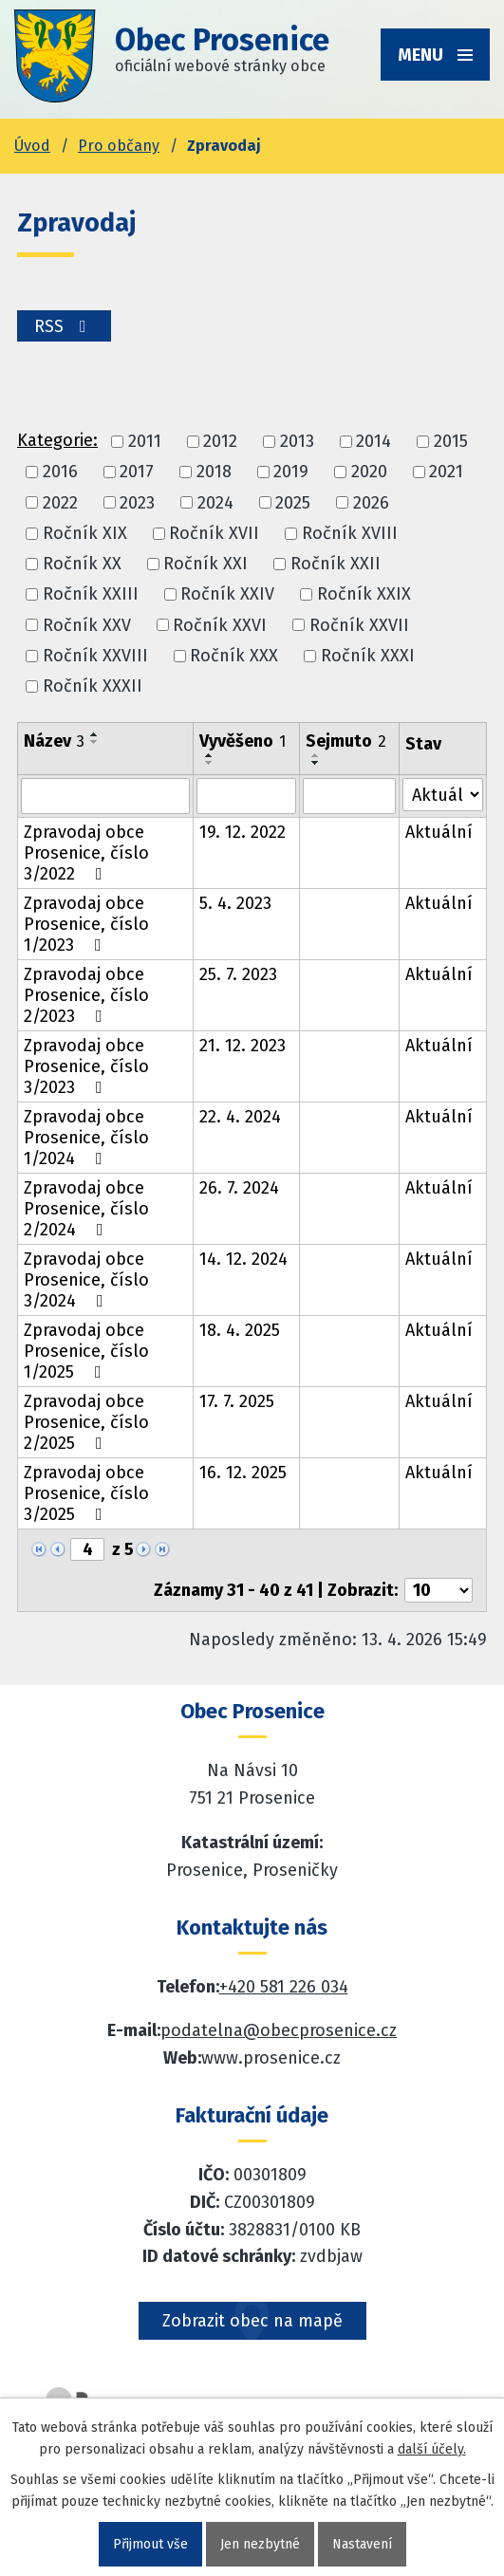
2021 (446, 472)
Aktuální (439, 832)
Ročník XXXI (368, 655)
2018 (214, 472)
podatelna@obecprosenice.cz (278, 2030)
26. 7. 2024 (239, 1187)
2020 (369, 472)
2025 (292, 502)
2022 (60, 502)
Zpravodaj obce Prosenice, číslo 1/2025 (86, 1351)
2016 (60, 472)
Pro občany (118, 146)
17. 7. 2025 (236, 1401)
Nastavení (362, 2544)
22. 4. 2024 (240, 1116)
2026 (371, 502)
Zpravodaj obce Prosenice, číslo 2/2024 (86, 1208)
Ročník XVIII (350, 533)
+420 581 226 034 (283, 1986)
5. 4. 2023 (235, 903)
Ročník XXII (335, 563)
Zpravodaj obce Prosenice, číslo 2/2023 (86, 995)
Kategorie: (57, 440)
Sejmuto (346, 741)
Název (54, 741)
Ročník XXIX (364, 594)
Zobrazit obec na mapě (252, 2320)
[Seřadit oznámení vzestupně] (94, 734)
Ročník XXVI (220, 625)
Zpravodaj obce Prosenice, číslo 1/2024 (86, 1137)
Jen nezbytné (260, 2544)
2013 (297, 441)
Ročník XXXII (92, 686)
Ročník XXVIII (95, 655)
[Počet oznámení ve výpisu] (438, 1590)
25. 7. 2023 (238, 974)
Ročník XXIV (227, 594)
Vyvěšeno (242, 741)
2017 (137, 472)
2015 (451, 441)
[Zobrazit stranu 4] (87, 1549)
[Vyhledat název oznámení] (105, 796)
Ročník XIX (85, 533)
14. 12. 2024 (243, 1259)
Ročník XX (82, 563)
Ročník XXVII (359, 625)
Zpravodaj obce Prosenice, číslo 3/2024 (86, 1280)
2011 (144, 441)
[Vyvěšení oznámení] (246, 796)
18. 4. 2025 (239, 1330)
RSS (64, 326)
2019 (290, 472)
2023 (137, 502)
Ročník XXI (205, 563)
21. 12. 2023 (242, 1045)
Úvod (32, 146)
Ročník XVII (214, 533)
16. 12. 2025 (243, 1472)
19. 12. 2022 (242, 832)
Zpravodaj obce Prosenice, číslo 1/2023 (86, 924)
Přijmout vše (150, 2544)
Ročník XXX (234, 655)
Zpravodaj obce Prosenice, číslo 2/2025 (86, 1422)
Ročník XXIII (91, 594)
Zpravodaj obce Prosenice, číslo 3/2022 (86, 853)
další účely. (432, 2449)
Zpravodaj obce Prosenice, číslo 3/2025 (86, 1493)
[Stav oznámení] (442, 794)
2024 (215, 502)
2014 (373, 441)
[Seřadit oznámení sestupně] (94, 742)
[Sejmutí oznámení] (350, 796)
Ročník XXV (87, 625)
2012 (220, 441)
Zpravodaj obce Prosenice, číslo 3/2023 (86, 1066)
